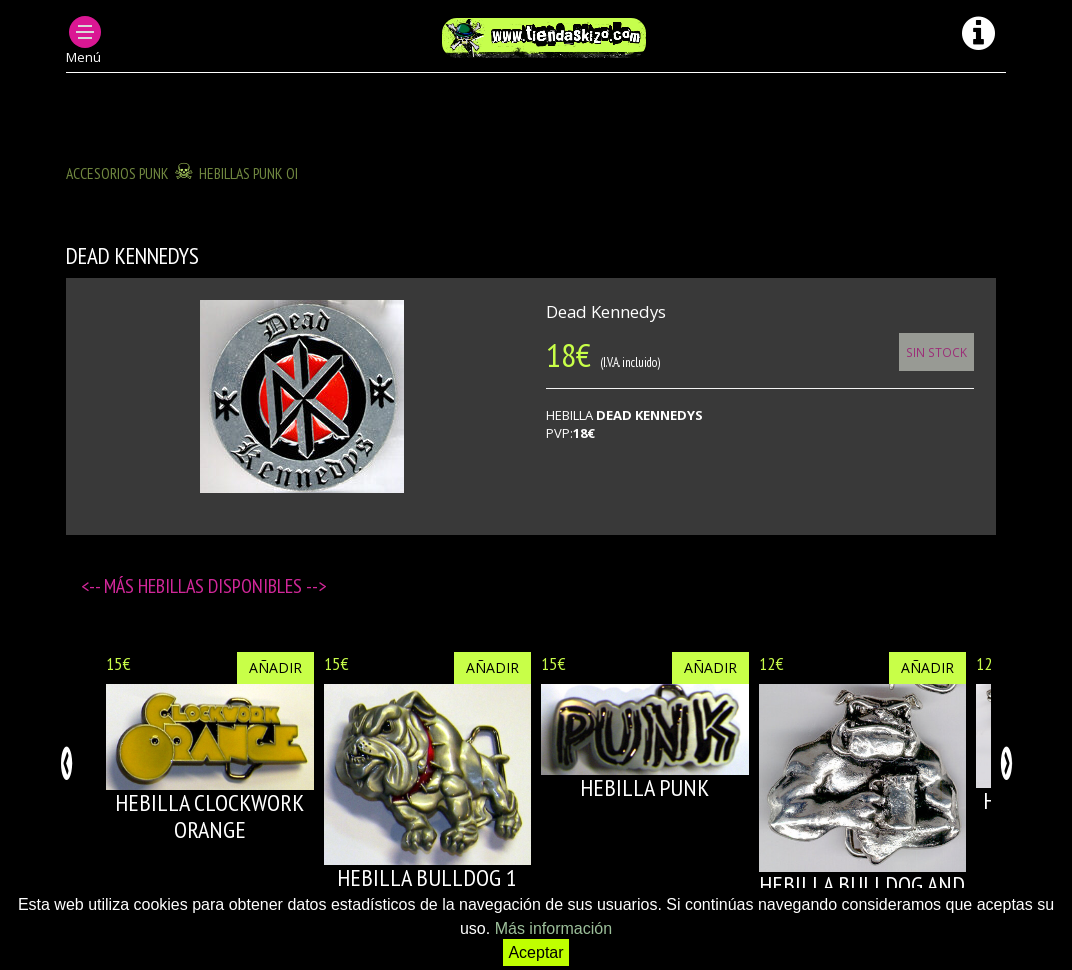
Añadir (275, 667)
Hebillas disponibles (222, 586)
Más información (553, 928)
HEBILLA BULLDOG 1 (427, 877)
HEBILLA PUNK (644, 787)
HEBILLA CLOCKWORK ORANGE (209, 815)
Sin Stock (936, 352)
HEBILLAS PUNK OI (248, 173)
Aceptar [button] (535, 952)
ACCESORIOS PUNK (117, 173)
